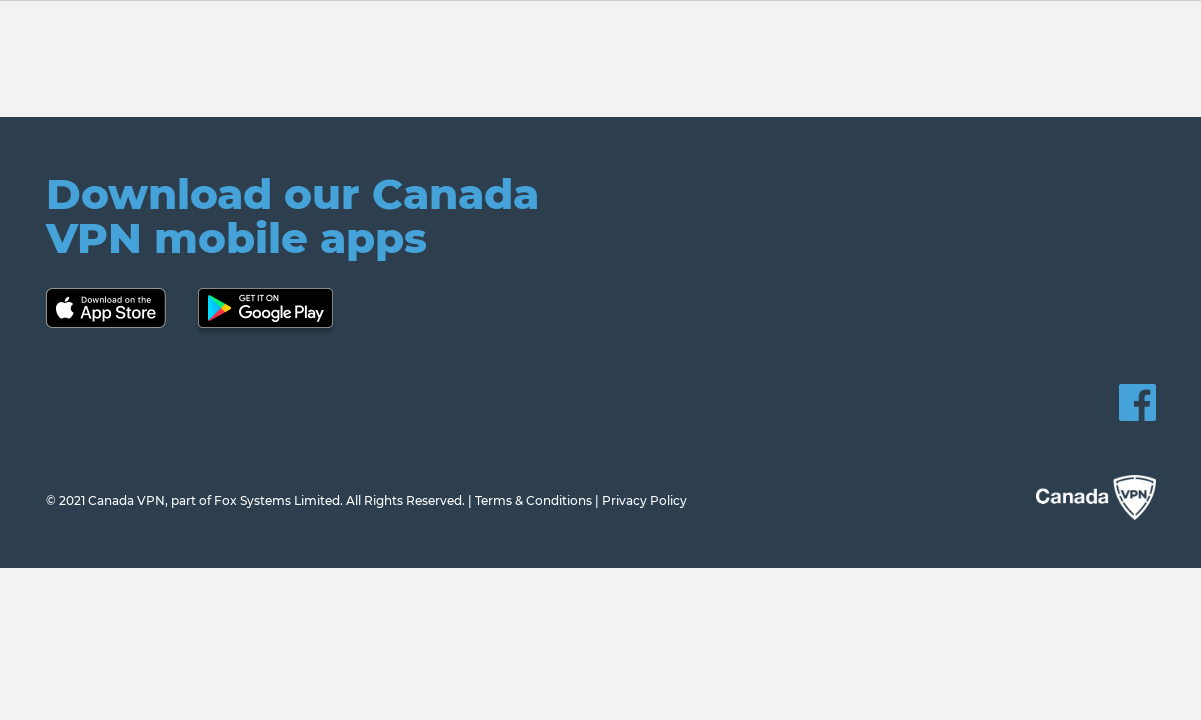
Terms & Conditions (533, 500)
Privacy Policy (644, 500)
